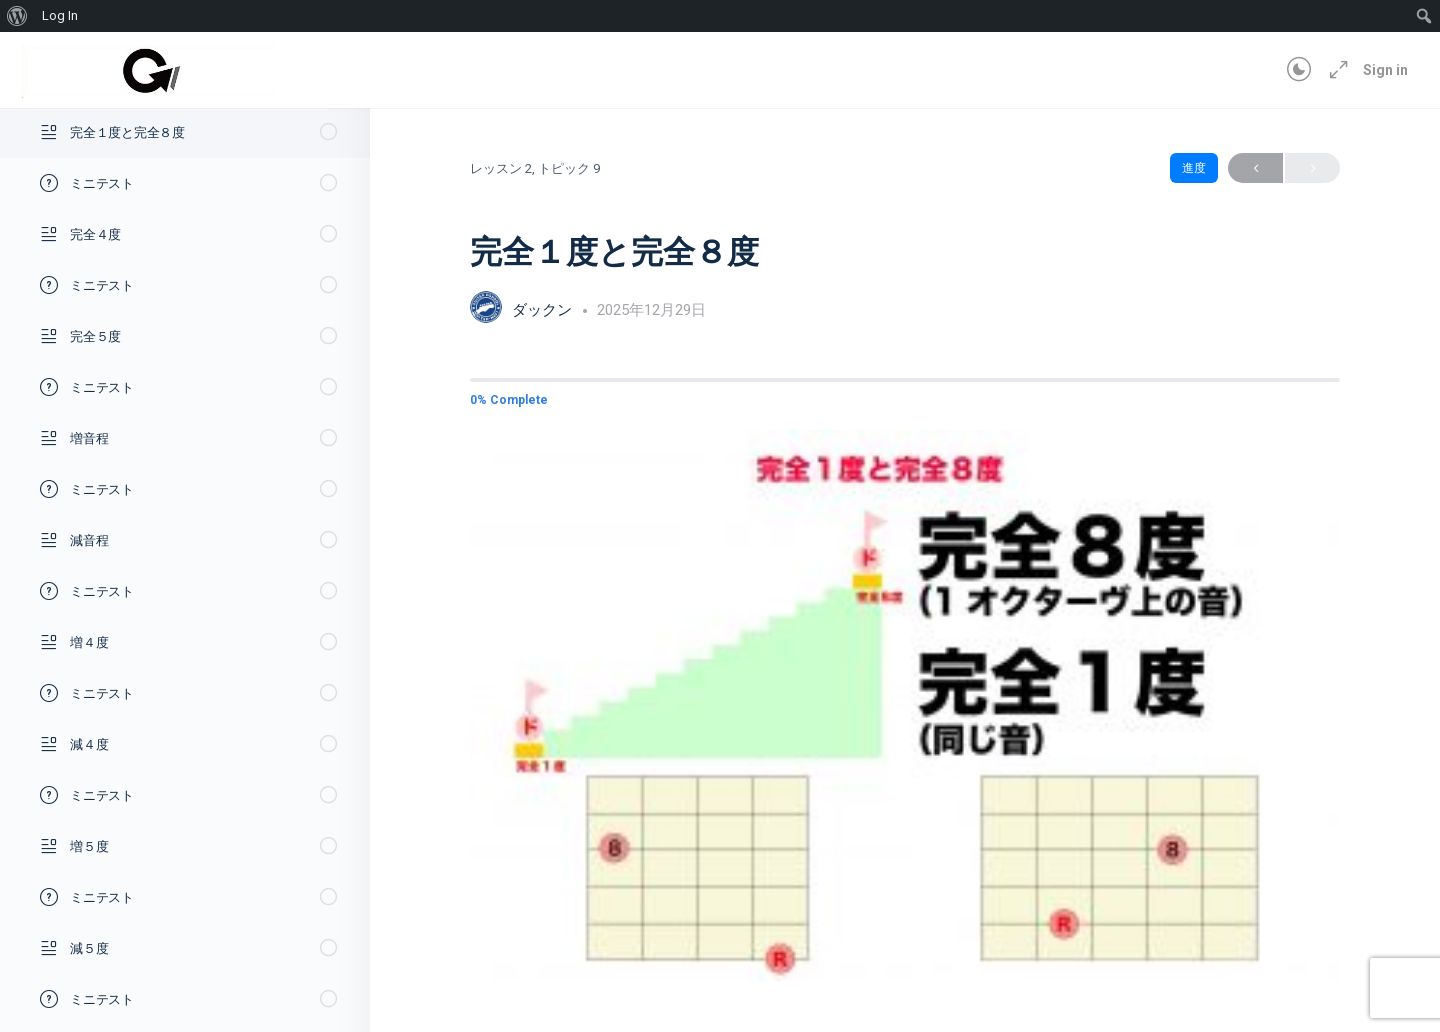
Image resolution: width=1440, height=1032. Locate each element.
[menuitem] (17, 16)
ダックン (544, 310)
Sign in (1385, 70)
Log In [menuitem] (60, 15)
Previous (1255, 168)
